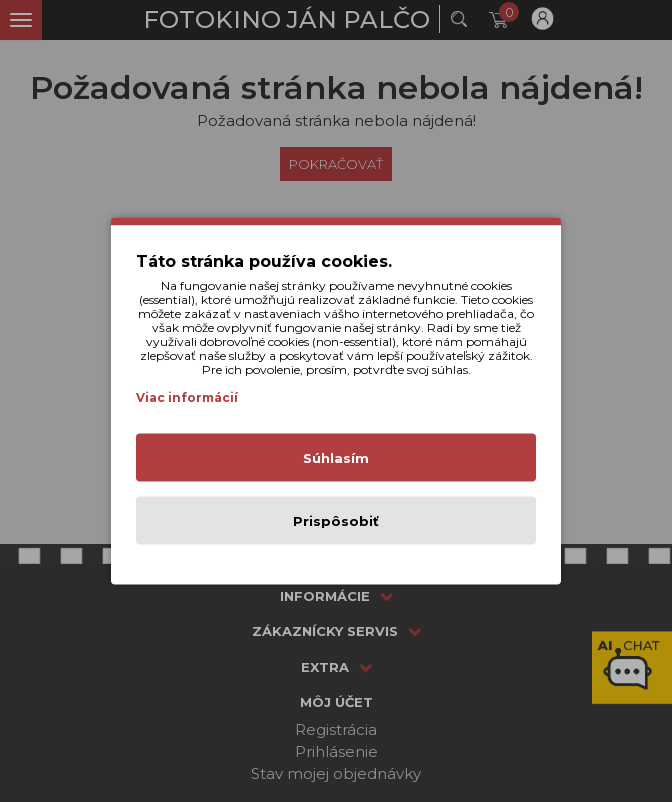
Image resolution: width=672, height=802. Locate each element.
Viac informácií (187, 397)
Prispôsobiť (336, 521)
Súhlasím (336, 458)
